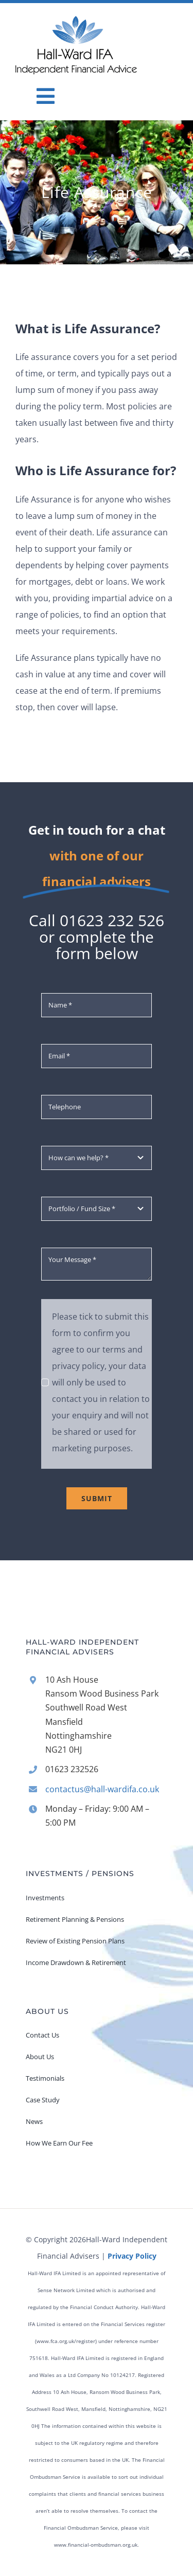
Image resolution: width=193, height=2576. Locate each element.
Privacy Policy (132, 2256)
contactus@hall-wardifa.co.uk (102, 1789)
